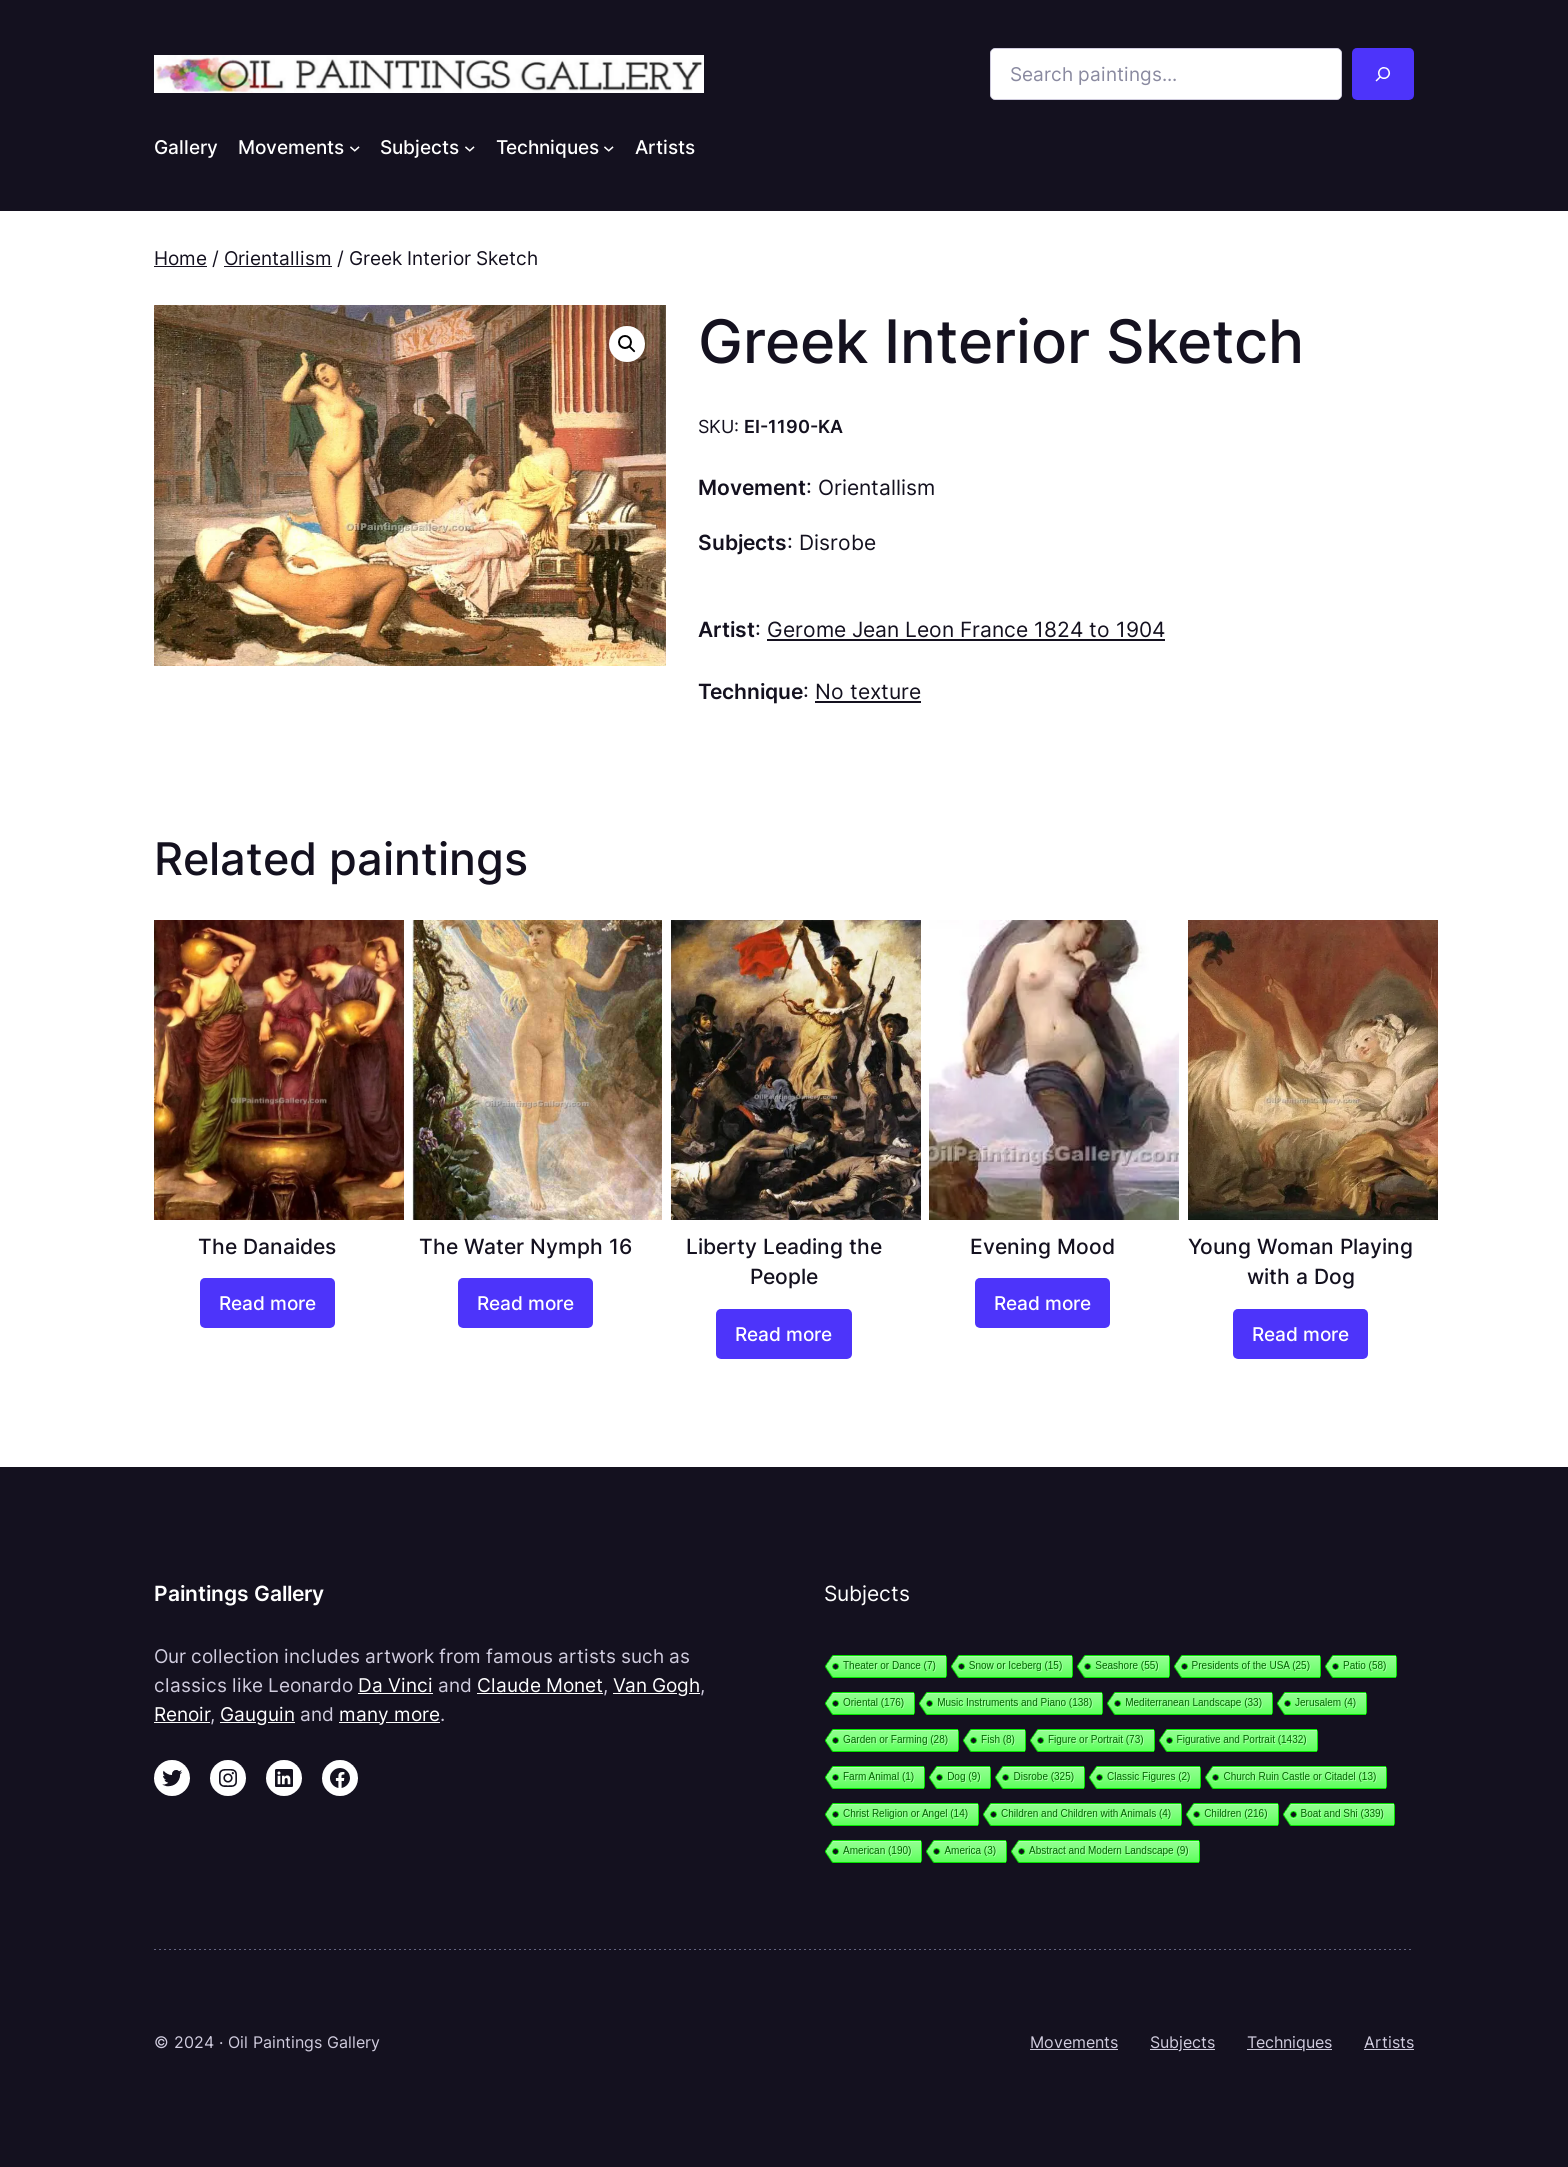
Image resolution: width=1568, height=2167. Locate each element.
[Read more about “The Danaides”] (267, 1303)
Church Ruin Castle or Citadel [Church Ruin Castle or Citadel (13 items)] (1299, 1776)
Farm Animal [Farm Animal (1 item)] (878, 1776)
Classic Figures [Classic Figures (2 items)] (1148, 1776)
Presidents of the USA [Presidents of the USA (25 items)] (1251, 1665)
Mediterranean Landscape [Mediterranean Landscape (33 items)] (1193, 1702)
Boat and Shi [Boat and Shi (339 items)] (1342, 1813)
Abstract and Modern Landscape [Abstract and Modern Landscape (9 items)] (1109, 1850)
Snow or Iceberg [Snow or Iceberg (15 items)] (1015, 1665)
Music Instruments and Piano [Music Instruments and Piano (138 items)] (1014, 1702)
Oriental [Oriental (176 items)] (873, 1702)
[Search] (1383, 74)
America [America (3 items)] (970, 1850)
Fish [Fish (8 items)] (998, 1739)
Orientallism (278, 258)
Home (180, 258)
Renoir (182, 1714)
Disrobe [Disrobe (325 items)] (1043, 1776)
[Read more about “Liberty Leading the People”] (783, 1334)
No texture (868, 691)
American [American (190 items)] (877, 1850)
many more (389, 1714)
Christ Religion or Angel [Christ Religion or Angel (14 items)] (905, 1813)
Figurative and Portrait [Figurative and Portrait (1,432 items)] (1242, 1739)
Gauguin (257, 1714)
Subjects (1182, 2042)
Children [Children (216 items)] (1235, 1813)
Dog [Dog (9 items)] (963, 1776)
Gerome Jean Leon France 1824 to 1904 (966, 629)
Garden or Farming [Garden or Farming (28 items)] (895, 1739)
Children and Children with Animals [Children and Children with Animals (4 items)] (1086, 1813)
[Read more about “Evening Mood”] (1042, 1303)
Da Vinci (395, 1685)
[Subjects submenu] (470, 147)
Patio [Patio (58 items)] (1364, 1665)
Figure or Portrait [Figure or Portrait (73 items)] (1096, 1739)
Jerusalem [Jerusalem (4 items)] (1325, 1702)
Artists (1389, 2042)
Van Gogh (656, 1685)
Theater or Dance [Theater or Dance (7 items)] (889, 1665)
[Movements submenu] (355, 147)
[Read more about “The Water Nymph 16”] (525, 1303)
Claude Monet (540, 1685)
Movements (1074, 2042)
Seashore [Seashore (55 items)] (1126, 1665)
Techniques (1289, 2042)
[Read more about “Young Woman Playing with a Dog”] (1300, 1334)
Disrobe (837, 542)
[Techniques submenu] (609, 147)
